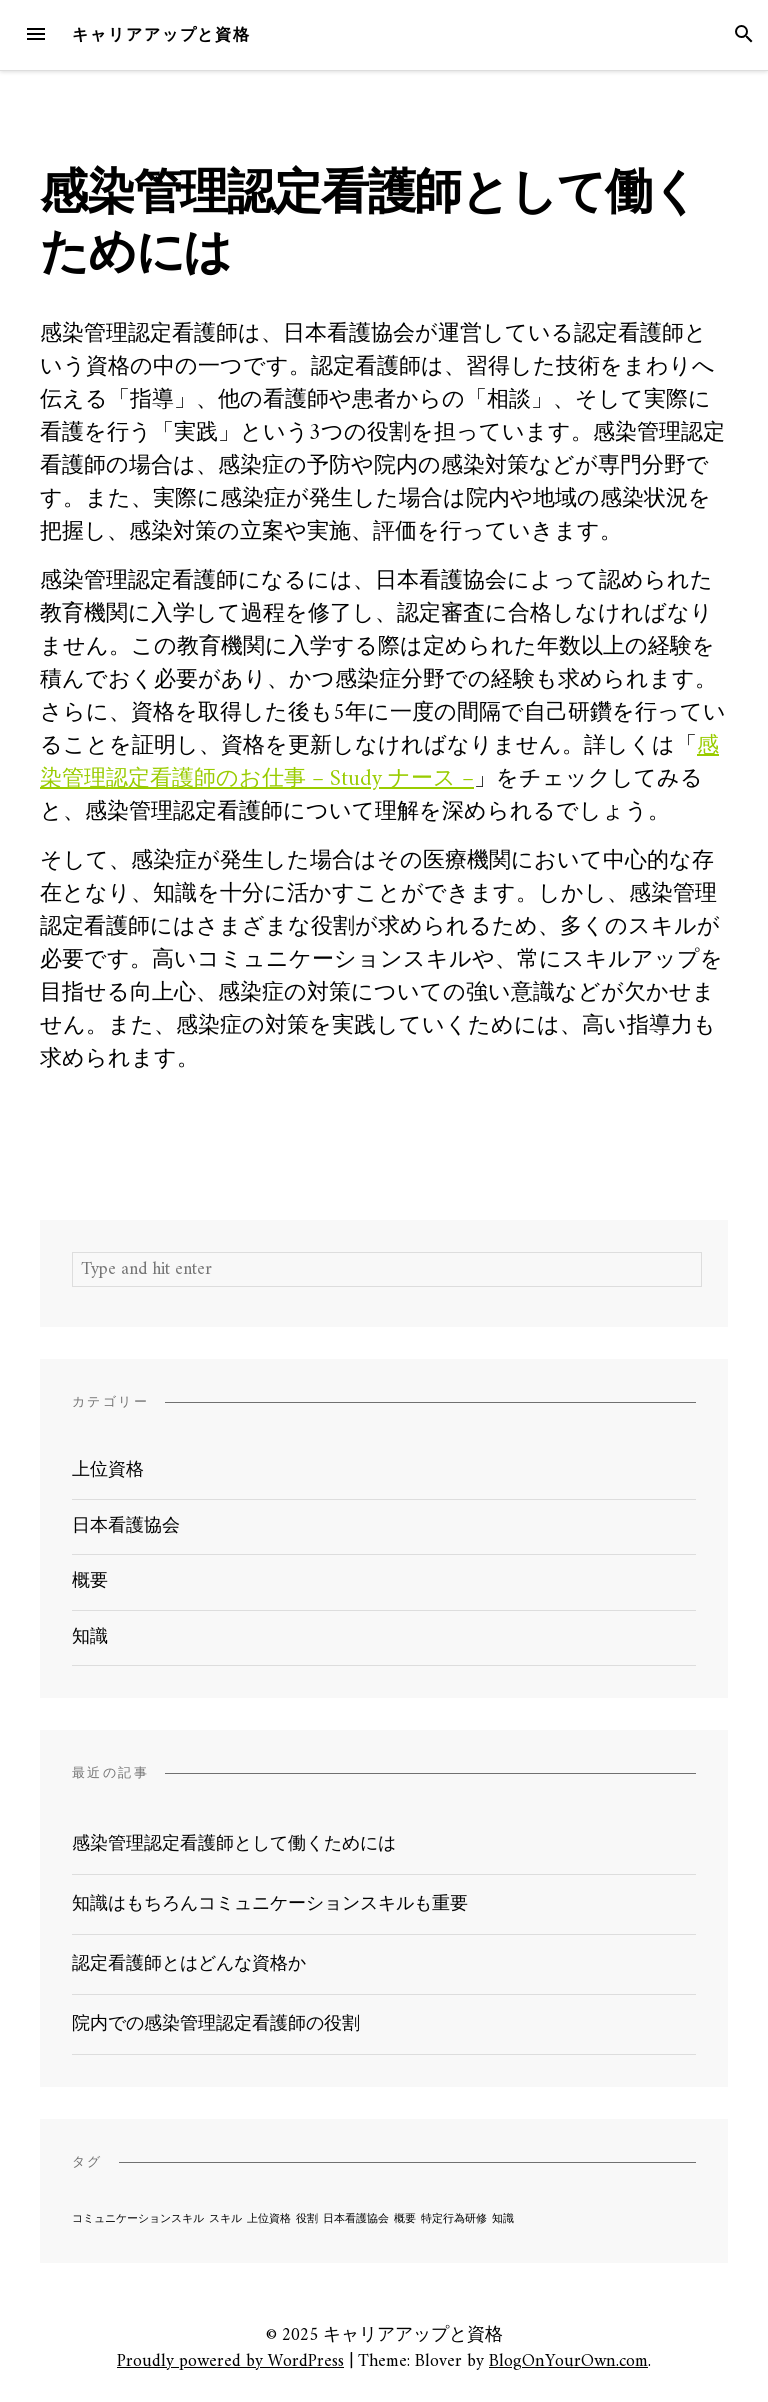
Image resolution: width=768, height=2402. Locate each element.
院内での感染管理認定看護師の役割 (216, 2024)
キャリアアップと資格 (161, 34)
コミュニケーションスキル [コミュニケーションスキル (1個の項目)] (138, 2219)
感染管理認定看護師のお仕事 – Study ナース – (379, 763)
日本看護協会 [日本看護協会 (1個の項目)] (356, 2219)
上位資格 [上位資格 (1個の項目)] (269, 2219)
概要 (90, 1581)
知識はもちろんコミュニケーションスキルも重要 (270, 1904)
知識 (90, 1637)
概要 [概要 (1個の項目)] (405, 2219)
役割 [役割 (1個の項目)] (307, 2219)
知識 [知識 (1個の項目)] (503, 2219)
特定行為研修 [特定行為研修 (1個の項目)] (454, 2219)
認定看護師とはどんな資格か (189, 1964)
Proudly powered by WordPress (230, 2361)
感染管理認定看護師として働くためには (234, 1844)
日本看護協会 (126, 1526)
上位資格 (108, 1470)
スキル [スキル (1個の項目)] (225, 2219)
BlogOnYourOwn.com (568, 2361)
